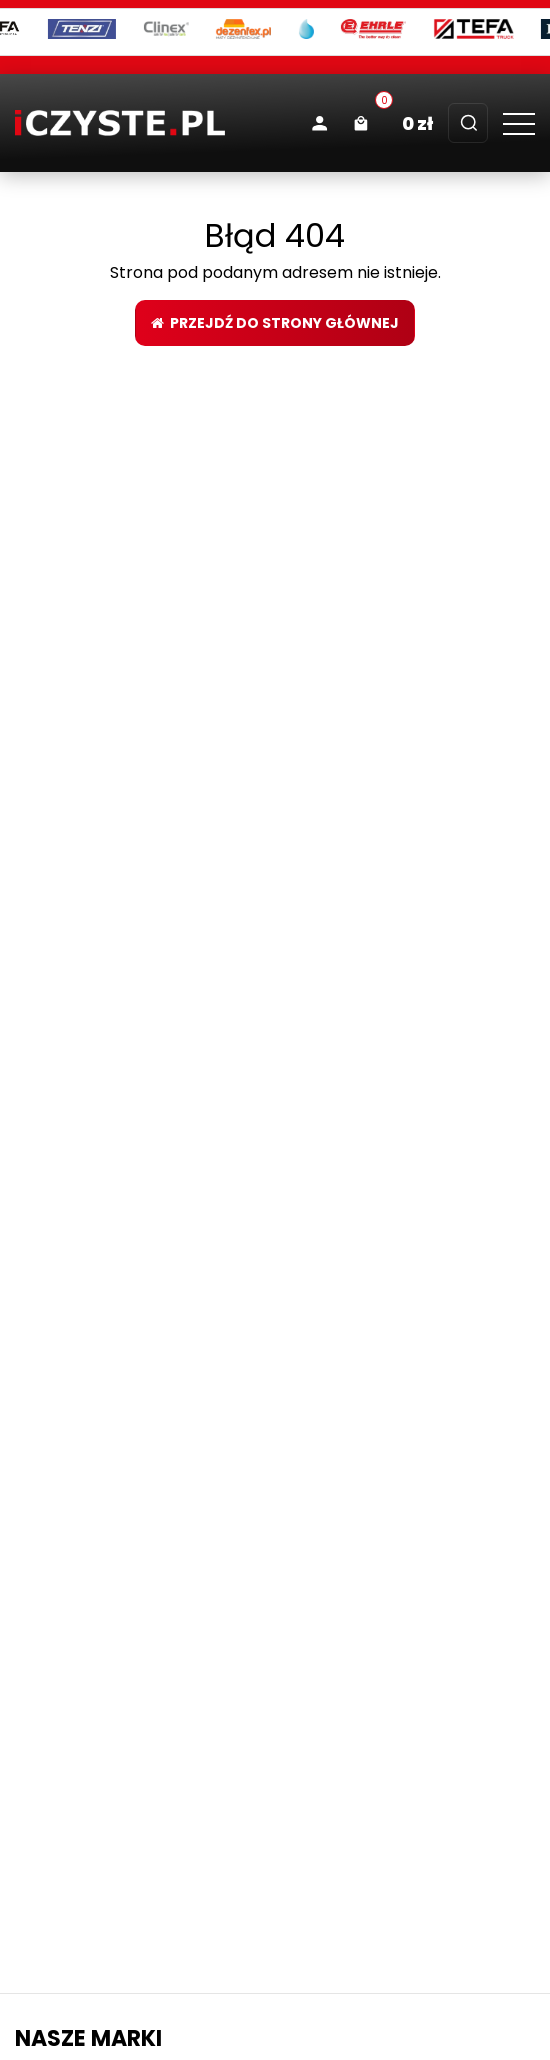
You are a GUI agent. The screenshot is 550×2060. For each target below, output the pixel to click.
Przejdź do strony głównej (275, 323)
